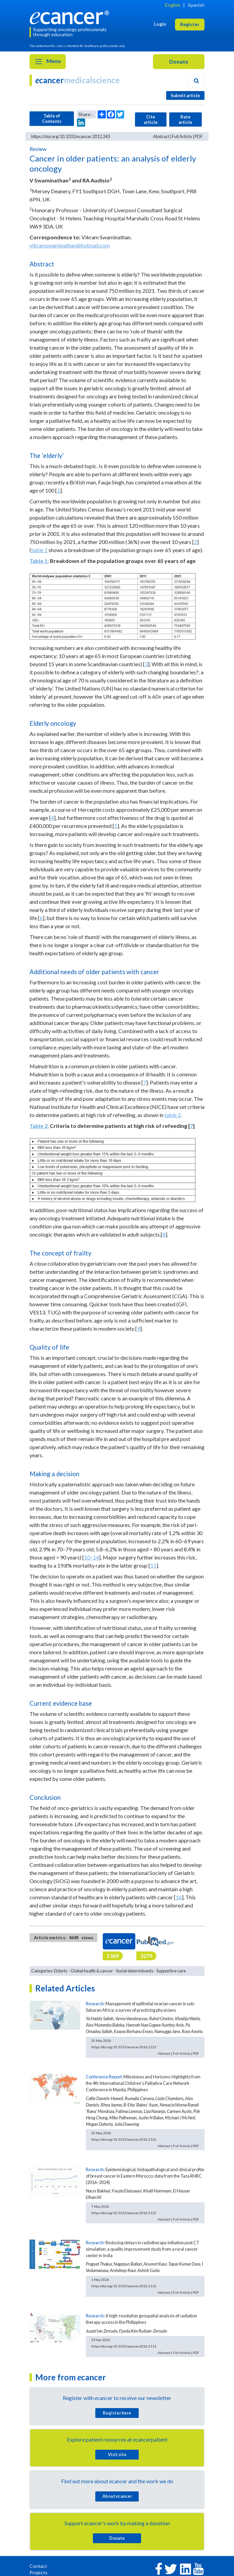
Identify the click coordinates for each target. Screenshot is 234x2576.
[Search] (196, 80)
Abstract (161, 136)
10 (87, 1557)
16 (179, 1897)
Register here (117, 2413)
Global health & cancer (92, 1970)
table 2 (172, 1115)
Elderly (60, 1970)
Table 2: (39, 1125)
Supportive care (171, 1970)
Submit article (185, 95)
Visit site (117, 2454)
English (172, 5)
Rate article (185, 119)
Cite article (151, 119)
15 (153, 1565)
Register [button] (189, 24)
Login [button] (160, 24)
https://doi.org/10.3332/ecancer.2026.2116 (123, 2286)
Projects (38, 2572)
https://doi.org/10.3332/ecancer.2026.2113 (123, 2346)
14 (96, 1557)
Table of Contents (51, 118)
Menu (48, 62)
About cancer (117, 2496)
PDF (199, 136)
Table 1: (39, 561)
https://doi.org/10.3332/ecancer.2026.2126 (123, 2139)
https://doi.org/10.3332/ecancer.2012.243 (70, 136)
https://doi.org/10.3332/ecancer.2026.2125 (123, 2047)
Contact (38, 2566)
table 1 (39, 550)
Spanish (196, 5)
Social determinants (134, 1970)
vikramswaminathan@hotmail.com (70, 245)
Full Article (182, 136)
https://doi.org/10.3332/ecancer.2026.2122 (123, 2213)
